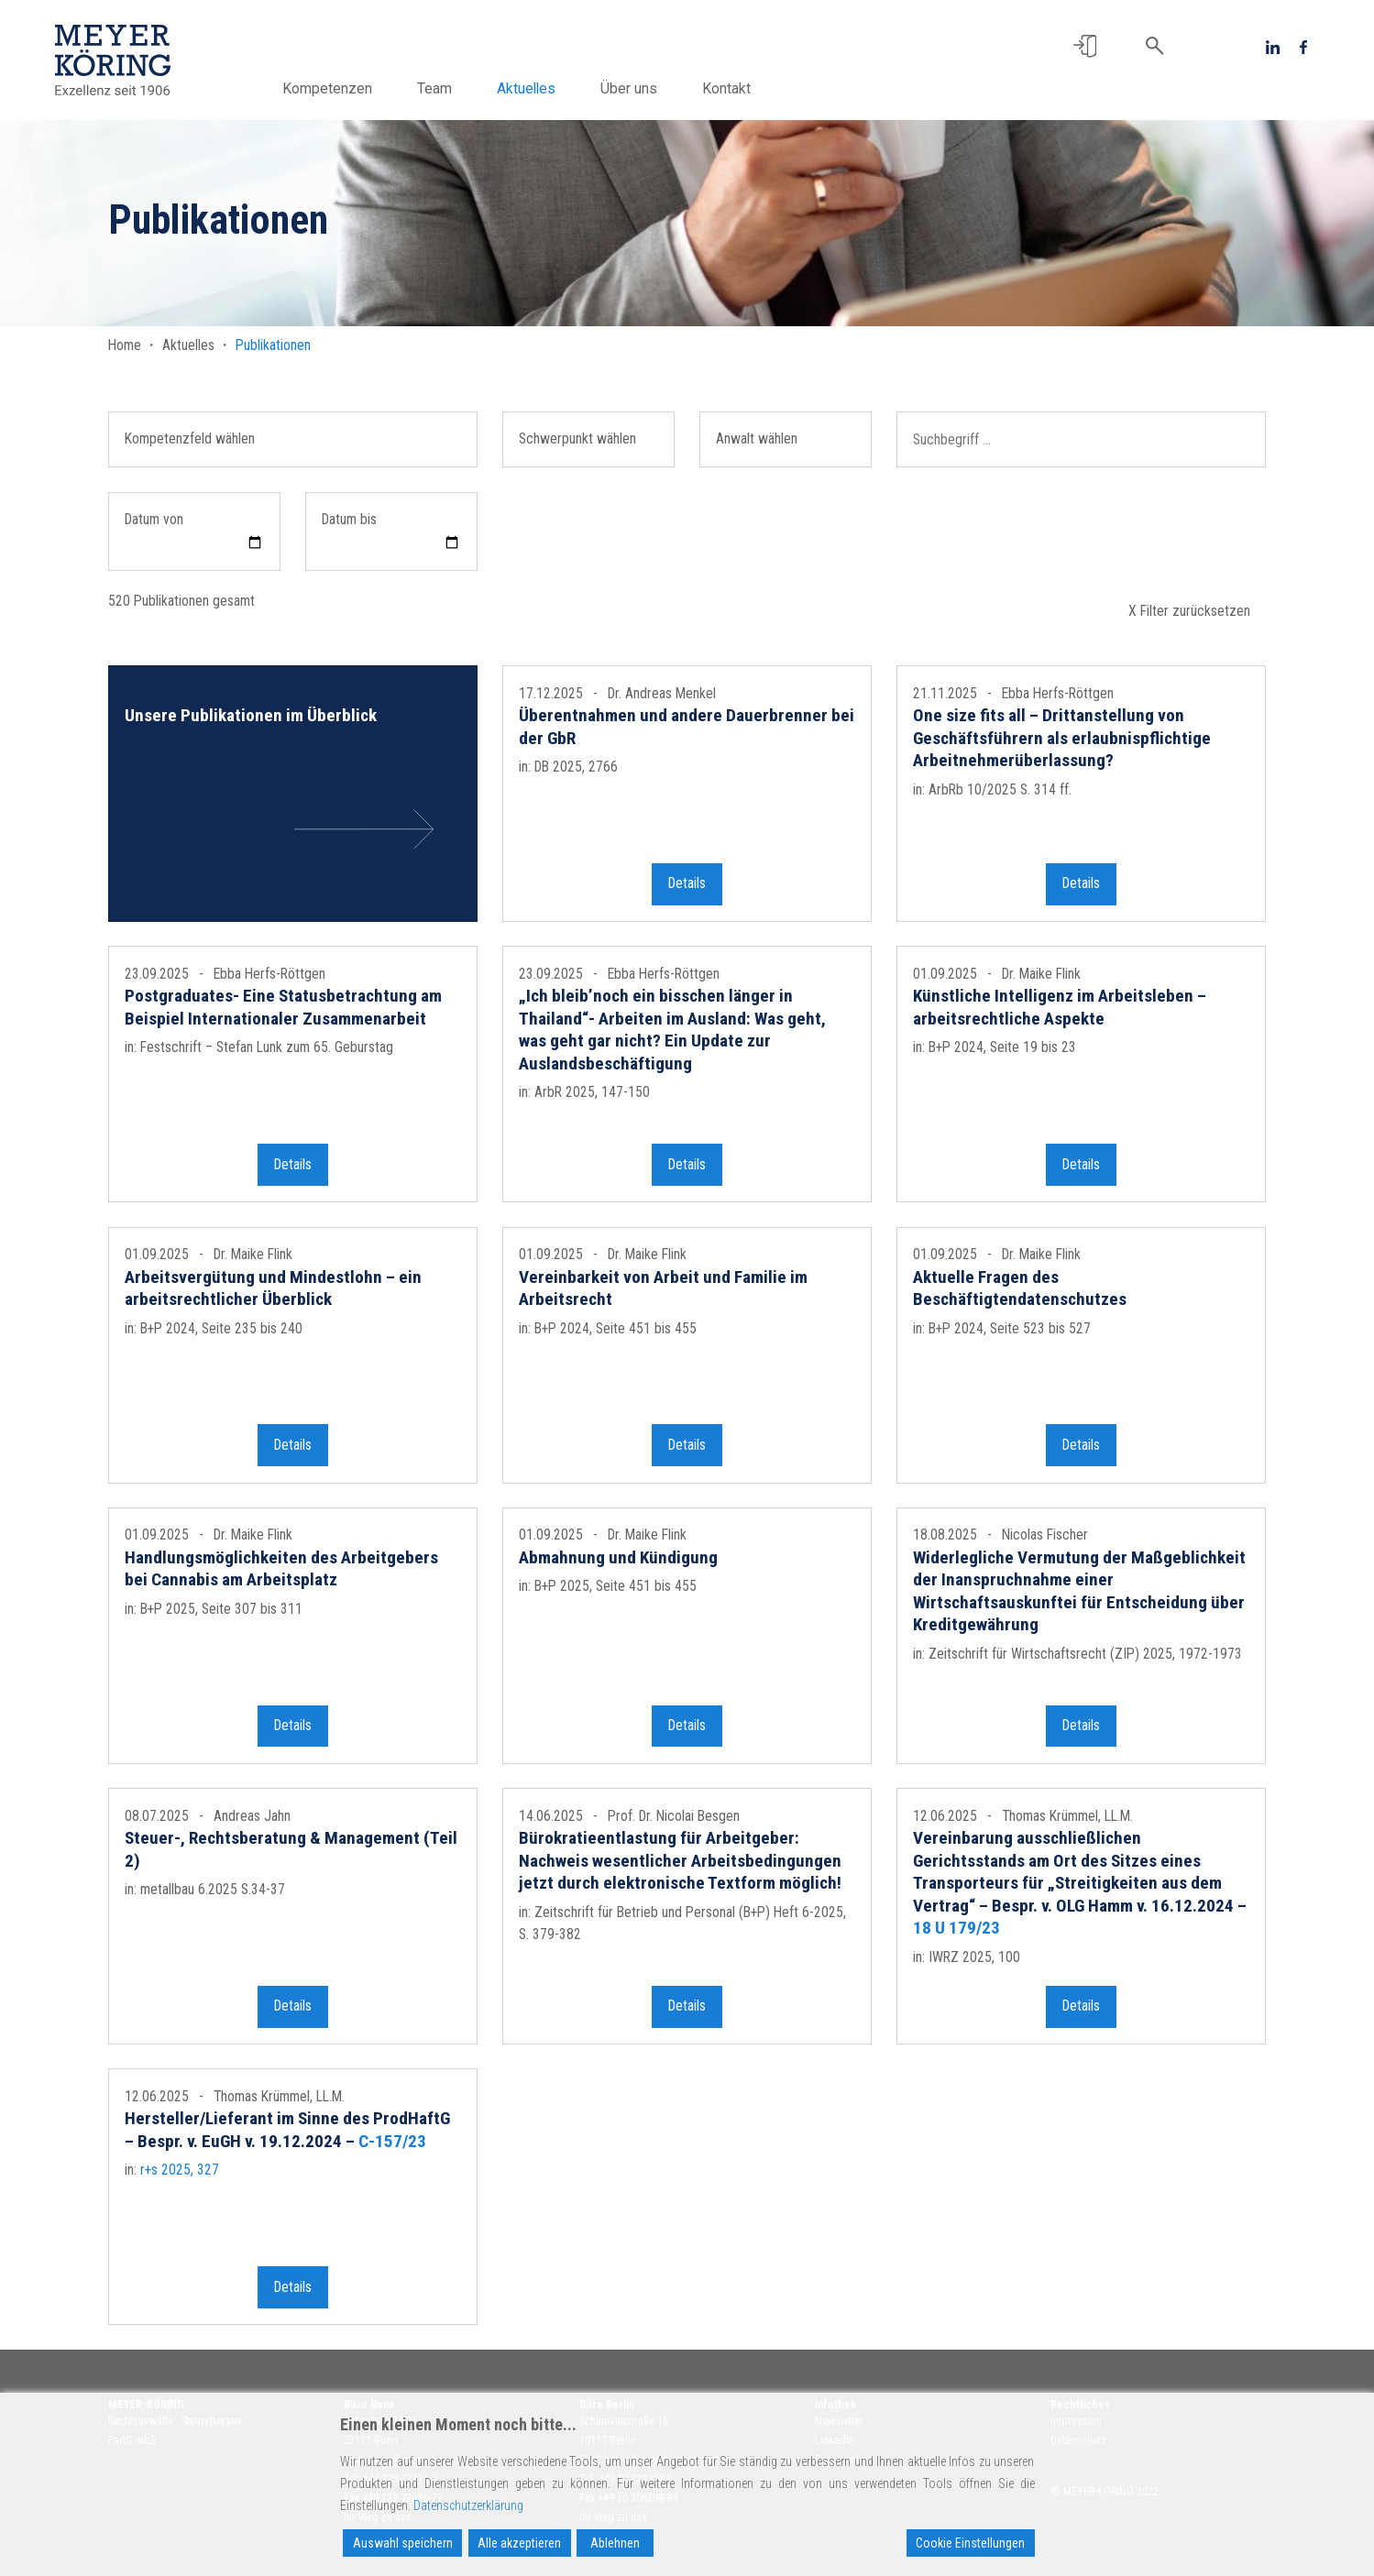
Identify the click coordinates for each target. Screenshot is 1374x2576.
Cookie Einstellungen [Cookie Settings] (970, 2543)
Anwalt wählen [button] (756, 438)
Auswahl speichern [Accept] (403, 2543)
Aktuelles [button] (526, 88)
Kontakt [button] (726, 88)
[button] (1085, 46)
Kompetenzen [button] (327, 88)
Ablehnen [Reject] (615, 2543)
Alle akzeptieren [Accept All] (519, 2543)
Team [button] (434, 88)
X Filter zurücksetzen (1189, 610)
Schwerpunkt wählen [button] (577, 438)
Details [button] (687, 892)
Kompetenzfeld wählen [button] (190, 438)
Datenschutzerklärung (468, 2505)
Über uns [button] (628, 88)
